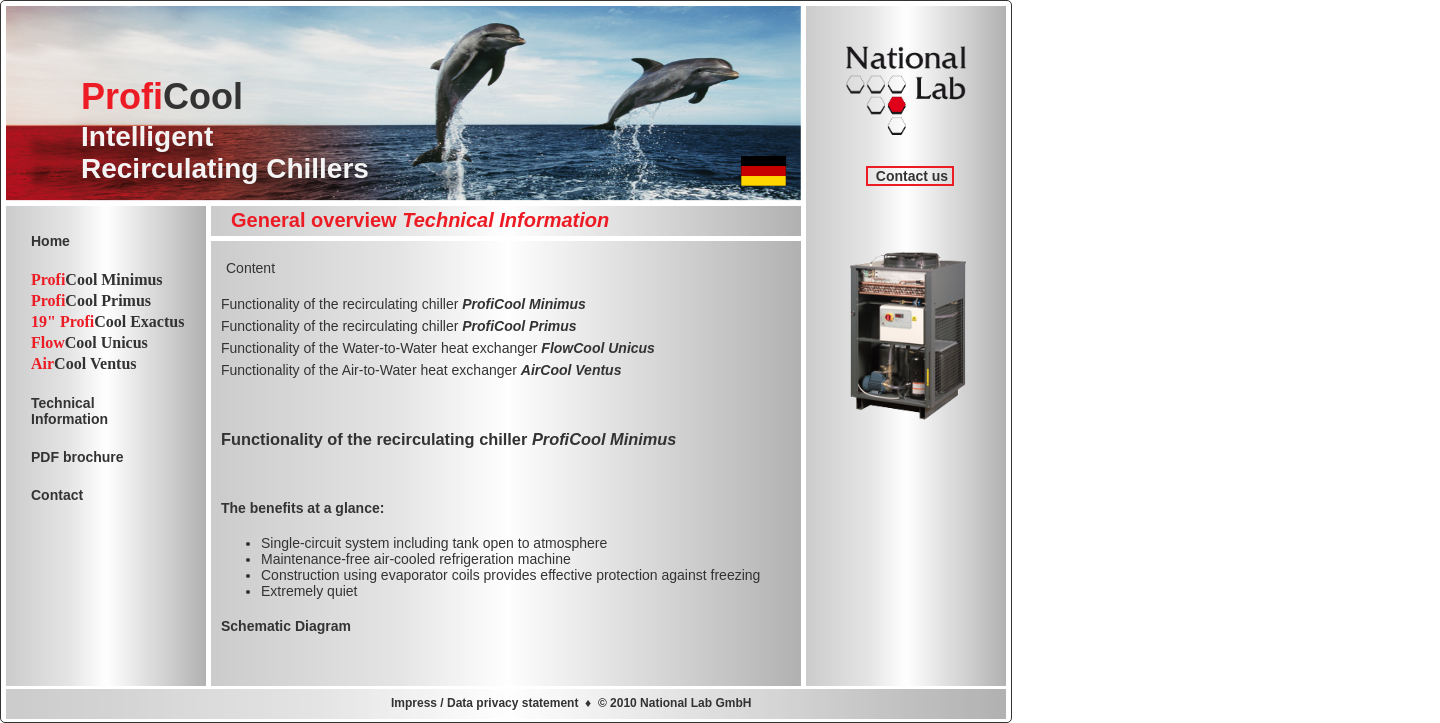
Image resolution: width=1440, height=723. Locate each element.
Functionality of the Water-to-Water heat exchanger (438, 348)
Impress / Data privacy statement (484, 703)
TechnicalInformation (69, 411)
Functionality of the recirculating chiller (403, 304)
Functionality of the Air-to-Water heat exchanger (421, 370)
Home (50, 241)
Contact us (910, 176)
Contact (57, 495)
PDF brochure (77, 457)
